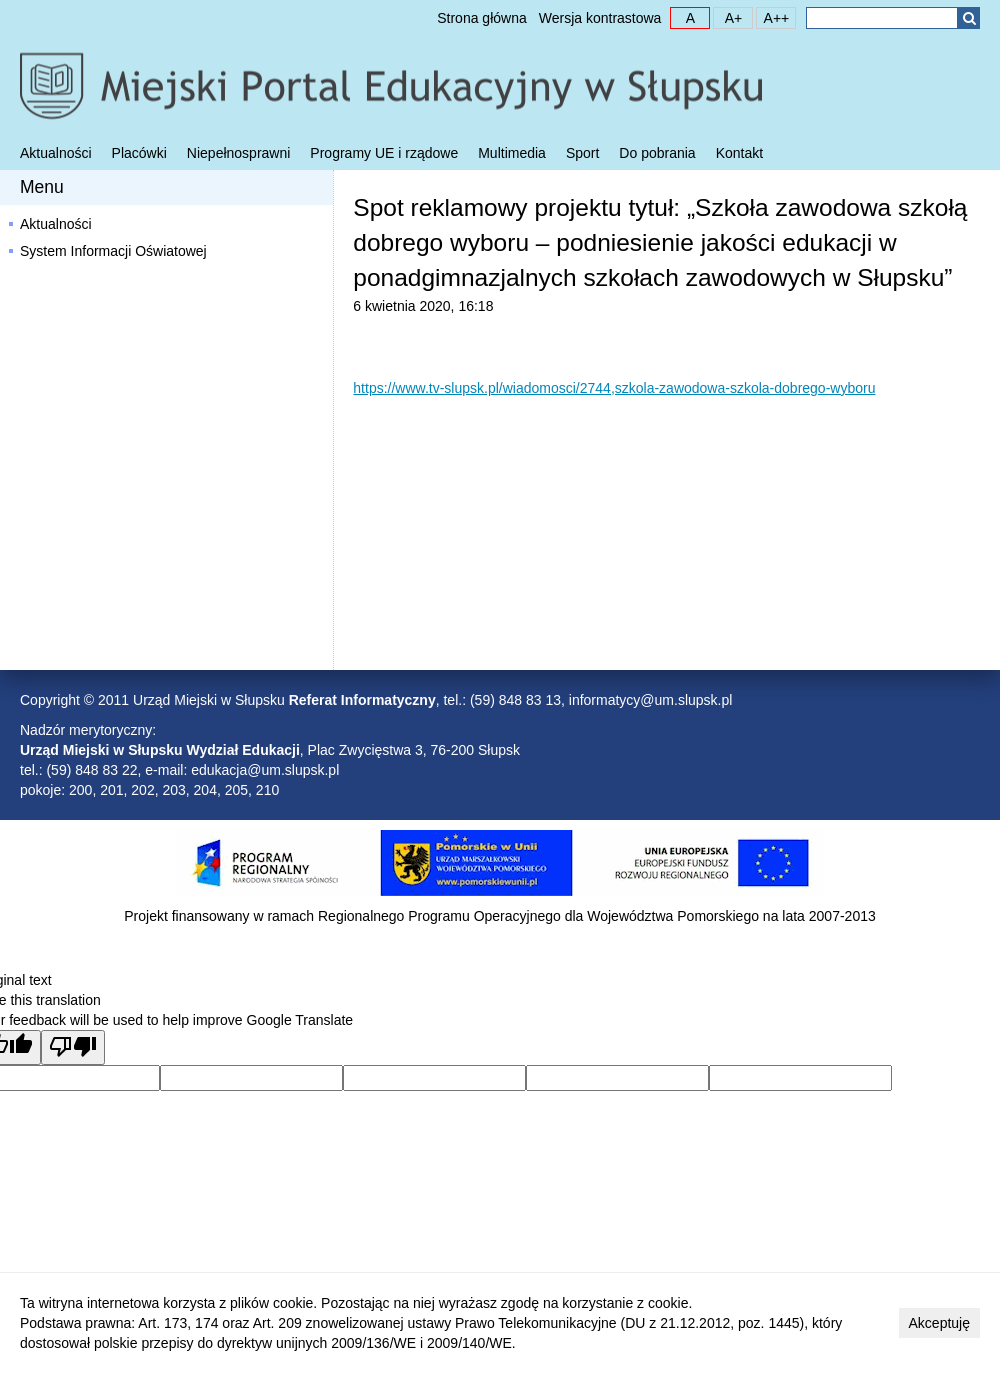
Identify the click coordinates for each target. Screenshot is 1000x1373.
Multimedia (512, 153)
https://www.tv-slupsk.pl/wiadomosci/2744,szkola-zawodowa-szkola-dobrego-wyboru (614, 388)
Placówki (139, 153)
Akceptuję (939, 1323)
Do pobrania (657, 153)
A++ (773, 17)
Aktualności (56, 153)
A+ (728, 17)
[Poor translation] (73, 1047)
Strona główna (482, 18)
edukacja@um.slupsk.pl (265, 770)
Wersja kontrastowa (600, 18)
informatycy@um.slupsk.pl (651, 700)
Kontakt (739, 153)
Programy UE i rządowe (384, 153)
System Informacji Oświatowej (113, 251)
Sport (582, 153)
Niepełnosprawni (239, 153)
